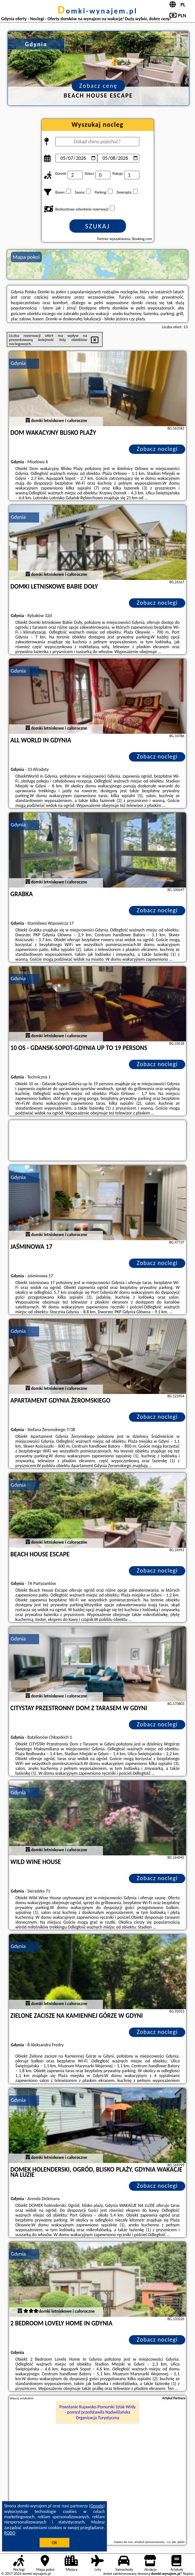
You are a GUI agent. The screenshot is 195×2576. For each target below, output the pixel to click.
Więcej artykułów (22, 2398)
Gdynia (18, 363)
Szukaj (97, 226)
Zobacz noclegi (157, 448)
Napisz (188, 2573)
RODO (9, 2532)
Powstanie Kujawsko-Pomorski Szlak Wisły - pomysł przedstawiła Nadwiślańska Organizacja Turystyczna (97, 2412)
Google (97, 2505)
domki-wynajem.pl (97, 10)
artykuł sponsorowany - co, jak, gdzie (159, 2542)
